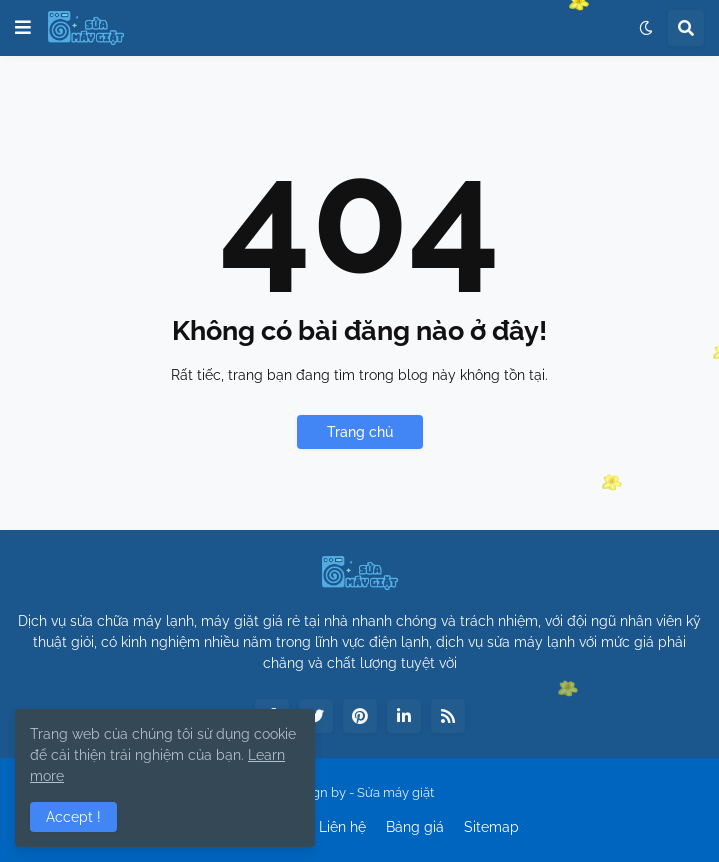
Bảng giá (415, 827)
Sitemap (491, 827)
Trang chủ (360, 432)
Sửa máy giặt (395, 792)
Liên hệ (342, 827)
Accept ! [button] (73, 817)
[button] (23, 28)
